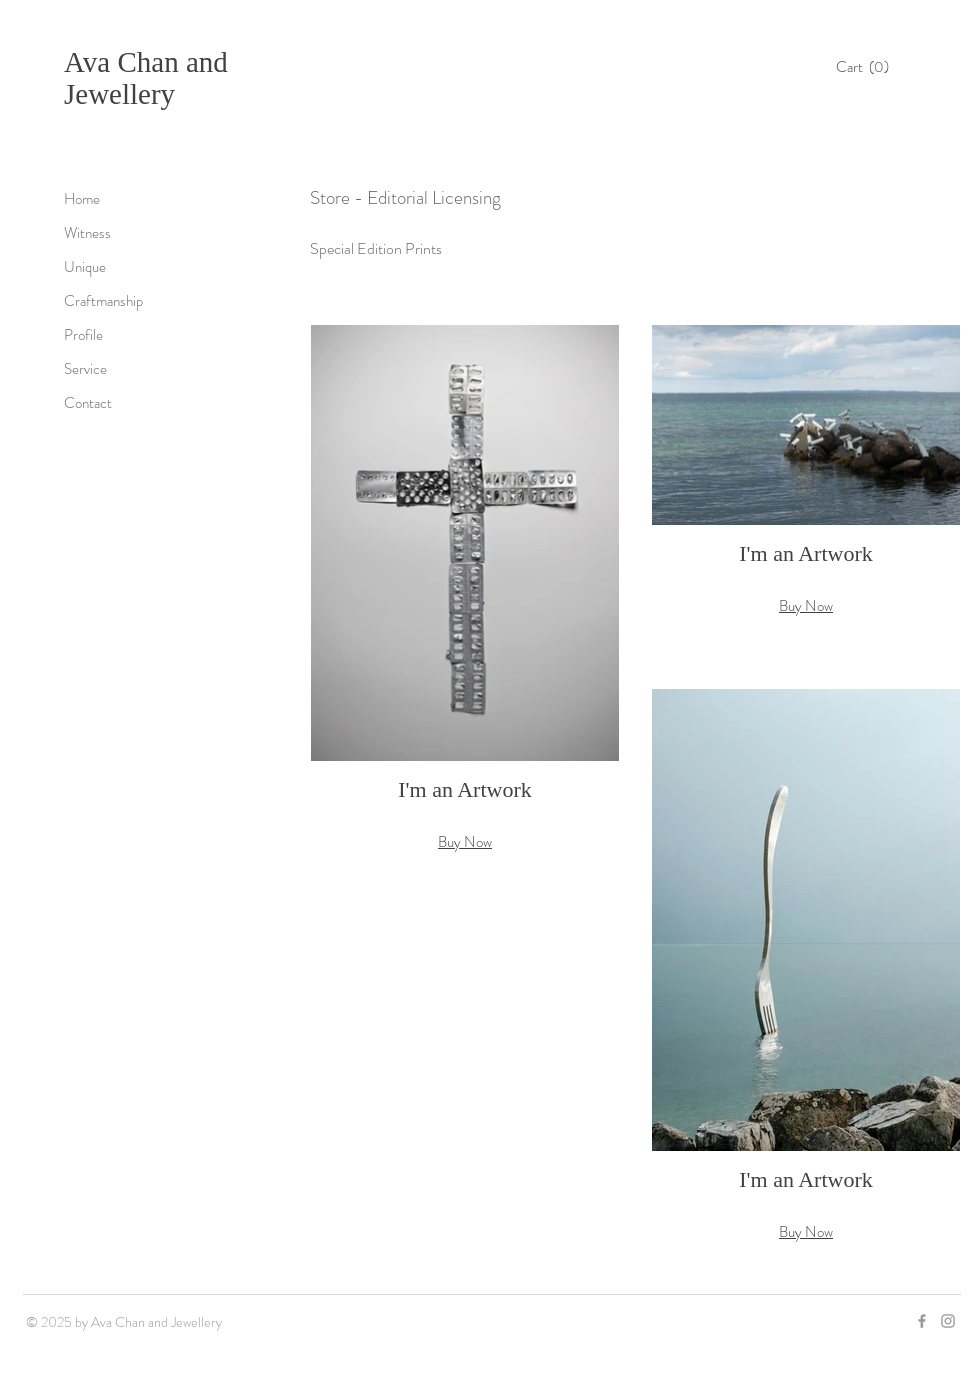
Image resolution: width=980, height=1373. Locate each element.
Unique (85, 267)
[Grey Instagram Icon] (948, 1321)
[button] (868, 67)
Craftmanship (103, 301)
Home (82, 199)
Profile (83, 335)
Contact (88, 403)
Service (85, 369)
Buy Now (465, 842)
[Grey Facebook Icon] (922, 1321)
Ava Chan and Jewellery (146, 78)
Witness (87, 233)
